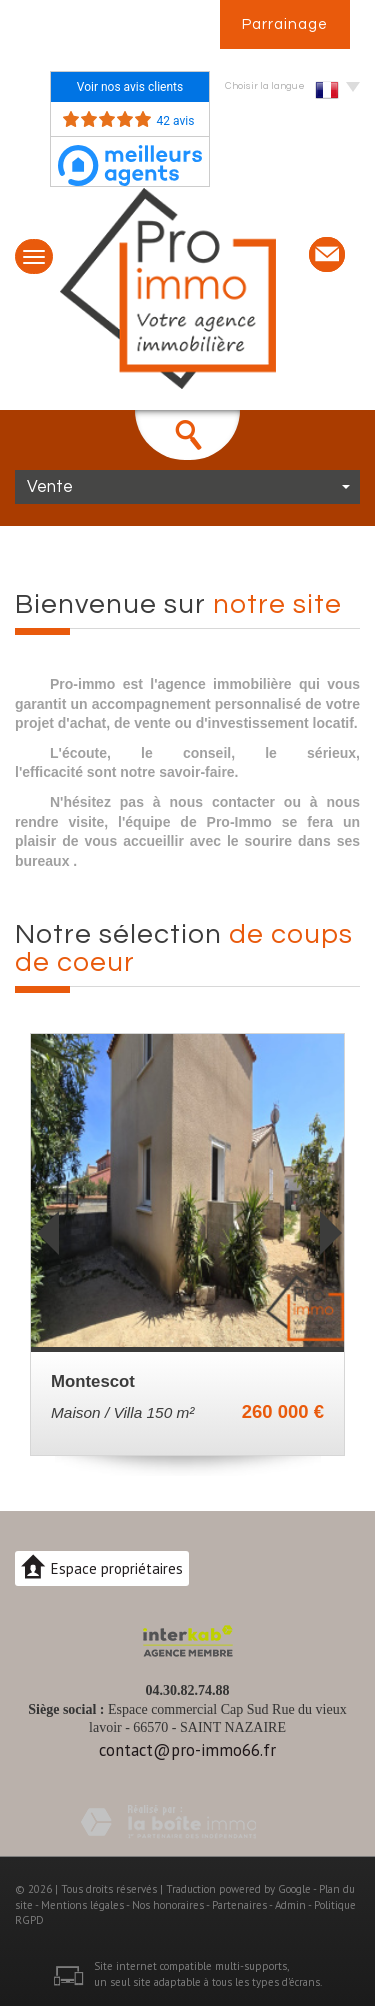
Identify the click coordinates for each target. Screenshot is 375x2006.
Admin (290, 1905)
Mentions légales (82, 1905)
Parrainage (285, 24)
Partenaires (239, 1905)
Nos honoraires (168, 1905)
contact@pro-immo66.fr (187, 1750)
